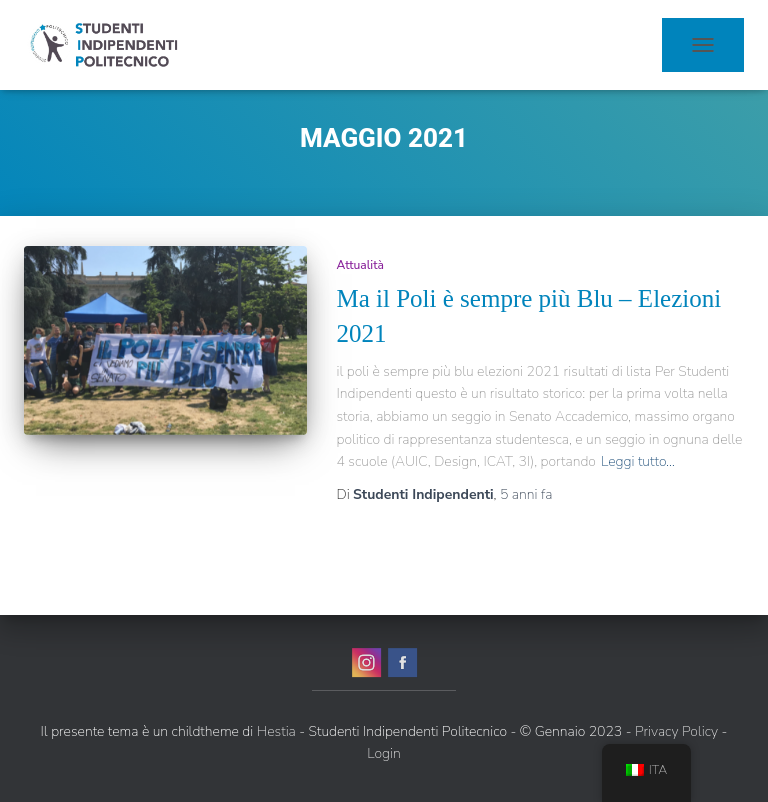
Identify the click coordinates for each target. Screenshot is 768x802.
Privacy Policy (676, 731)
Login (384, 753)
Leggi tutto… (638, 461)
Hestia (276, 731)
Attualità (360, 265)
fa (526, 494)
